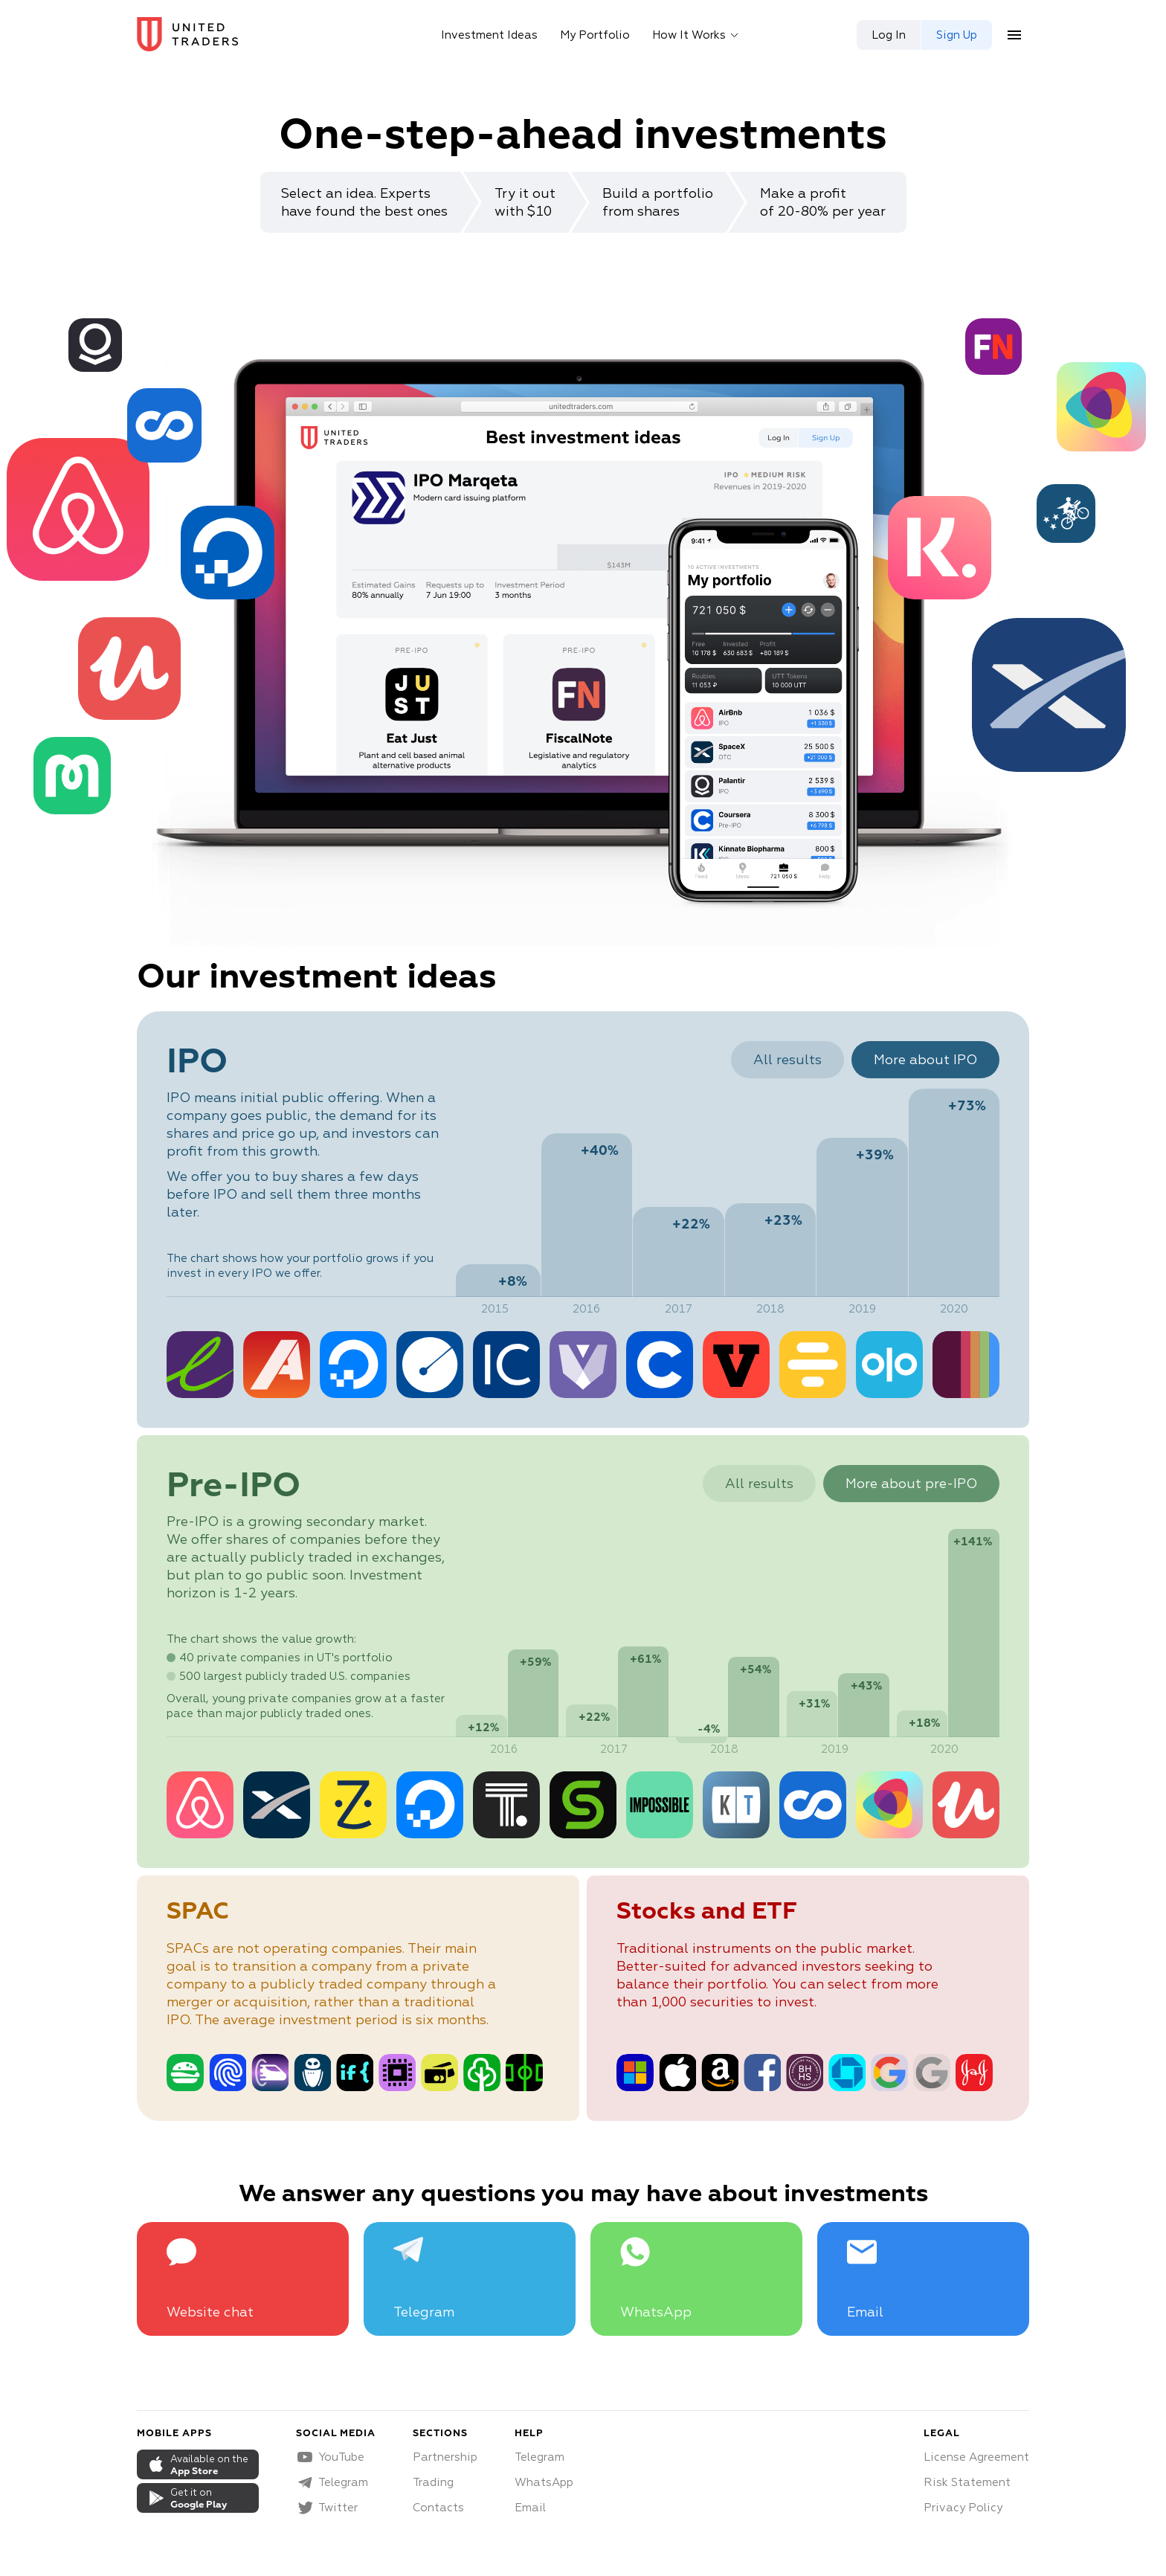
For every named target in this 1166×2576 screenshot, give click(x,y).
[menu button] (1014, 35)
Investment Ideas (489, 35)
